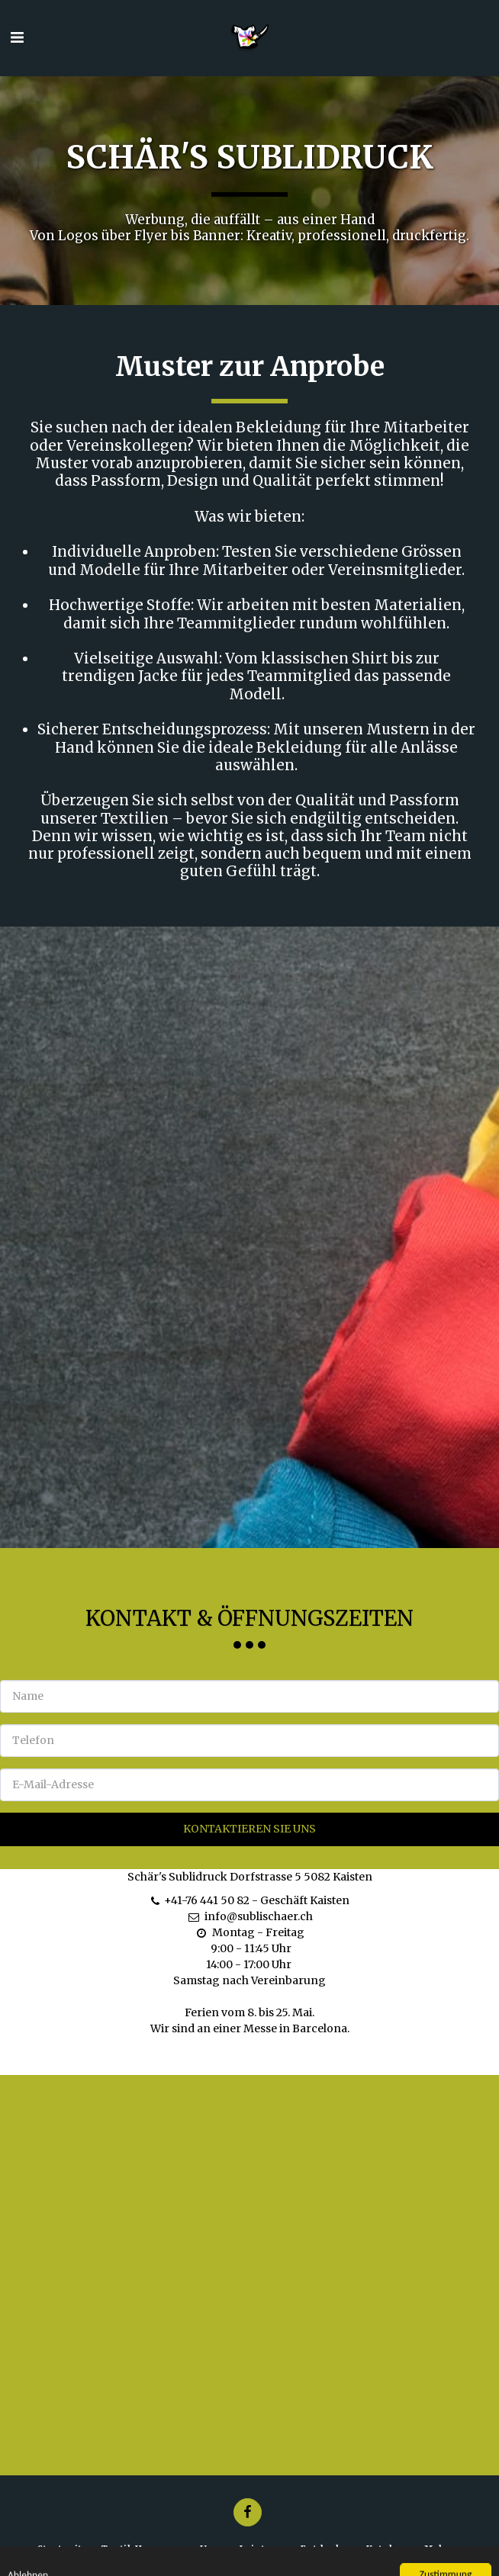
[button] (17, 37)
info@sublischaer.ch (250, 1924)
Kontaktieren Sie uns (249, 1836)
